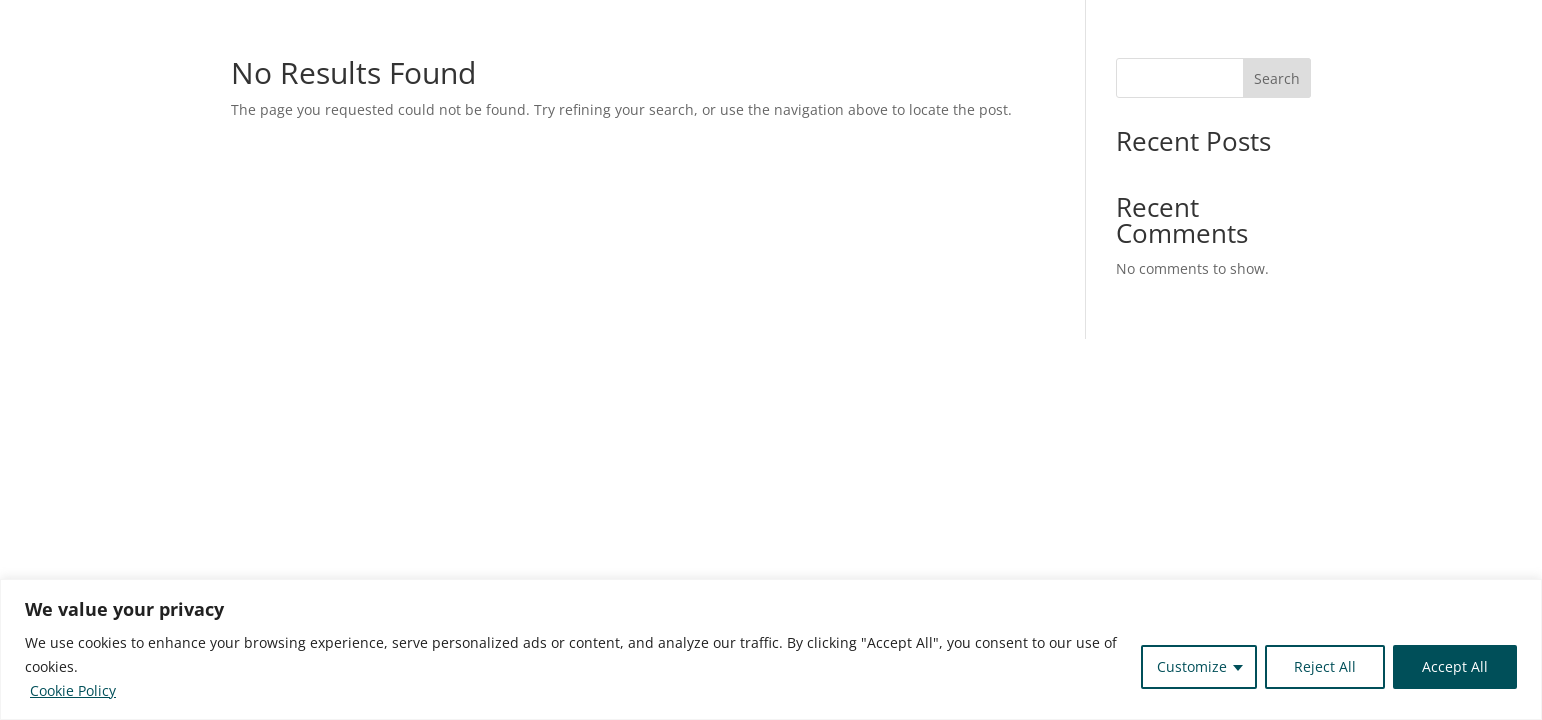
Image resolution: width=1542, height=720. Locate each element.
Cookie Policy (73, 690)
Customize (1192, 666)
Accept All (1455, 666)
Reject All (1325, 666)
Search (1277, 78)
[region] (771, 649)
